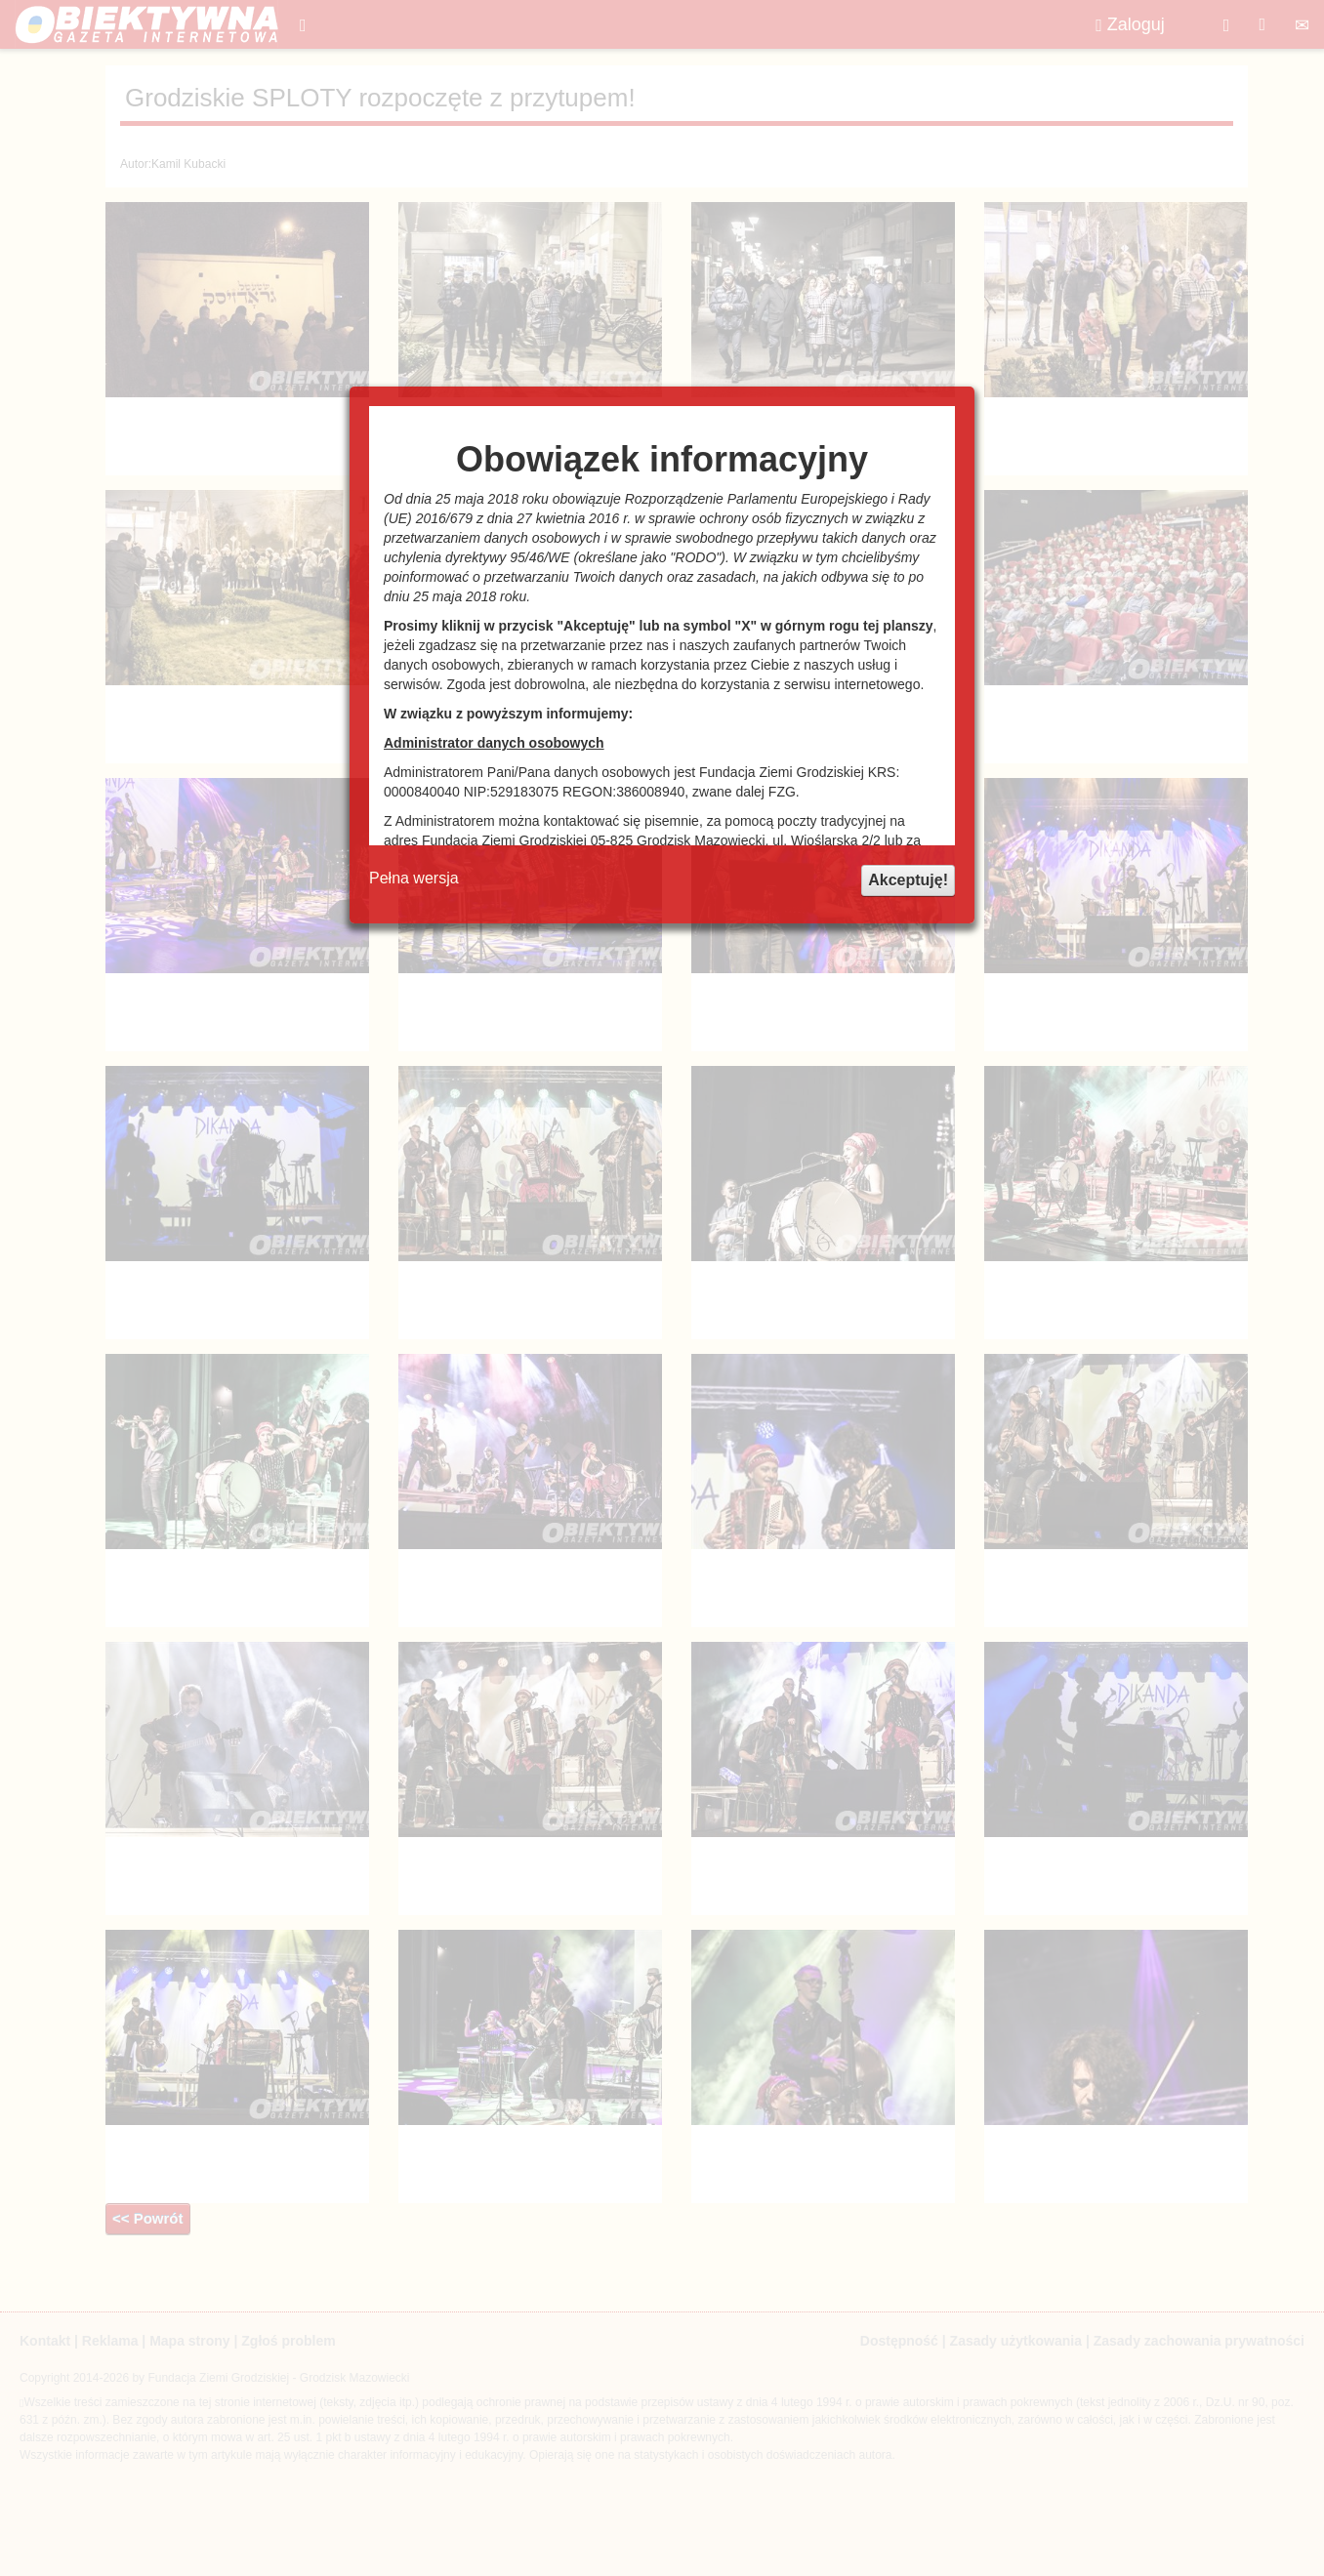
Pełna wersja (414, 878)
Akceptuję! (908, 880)
